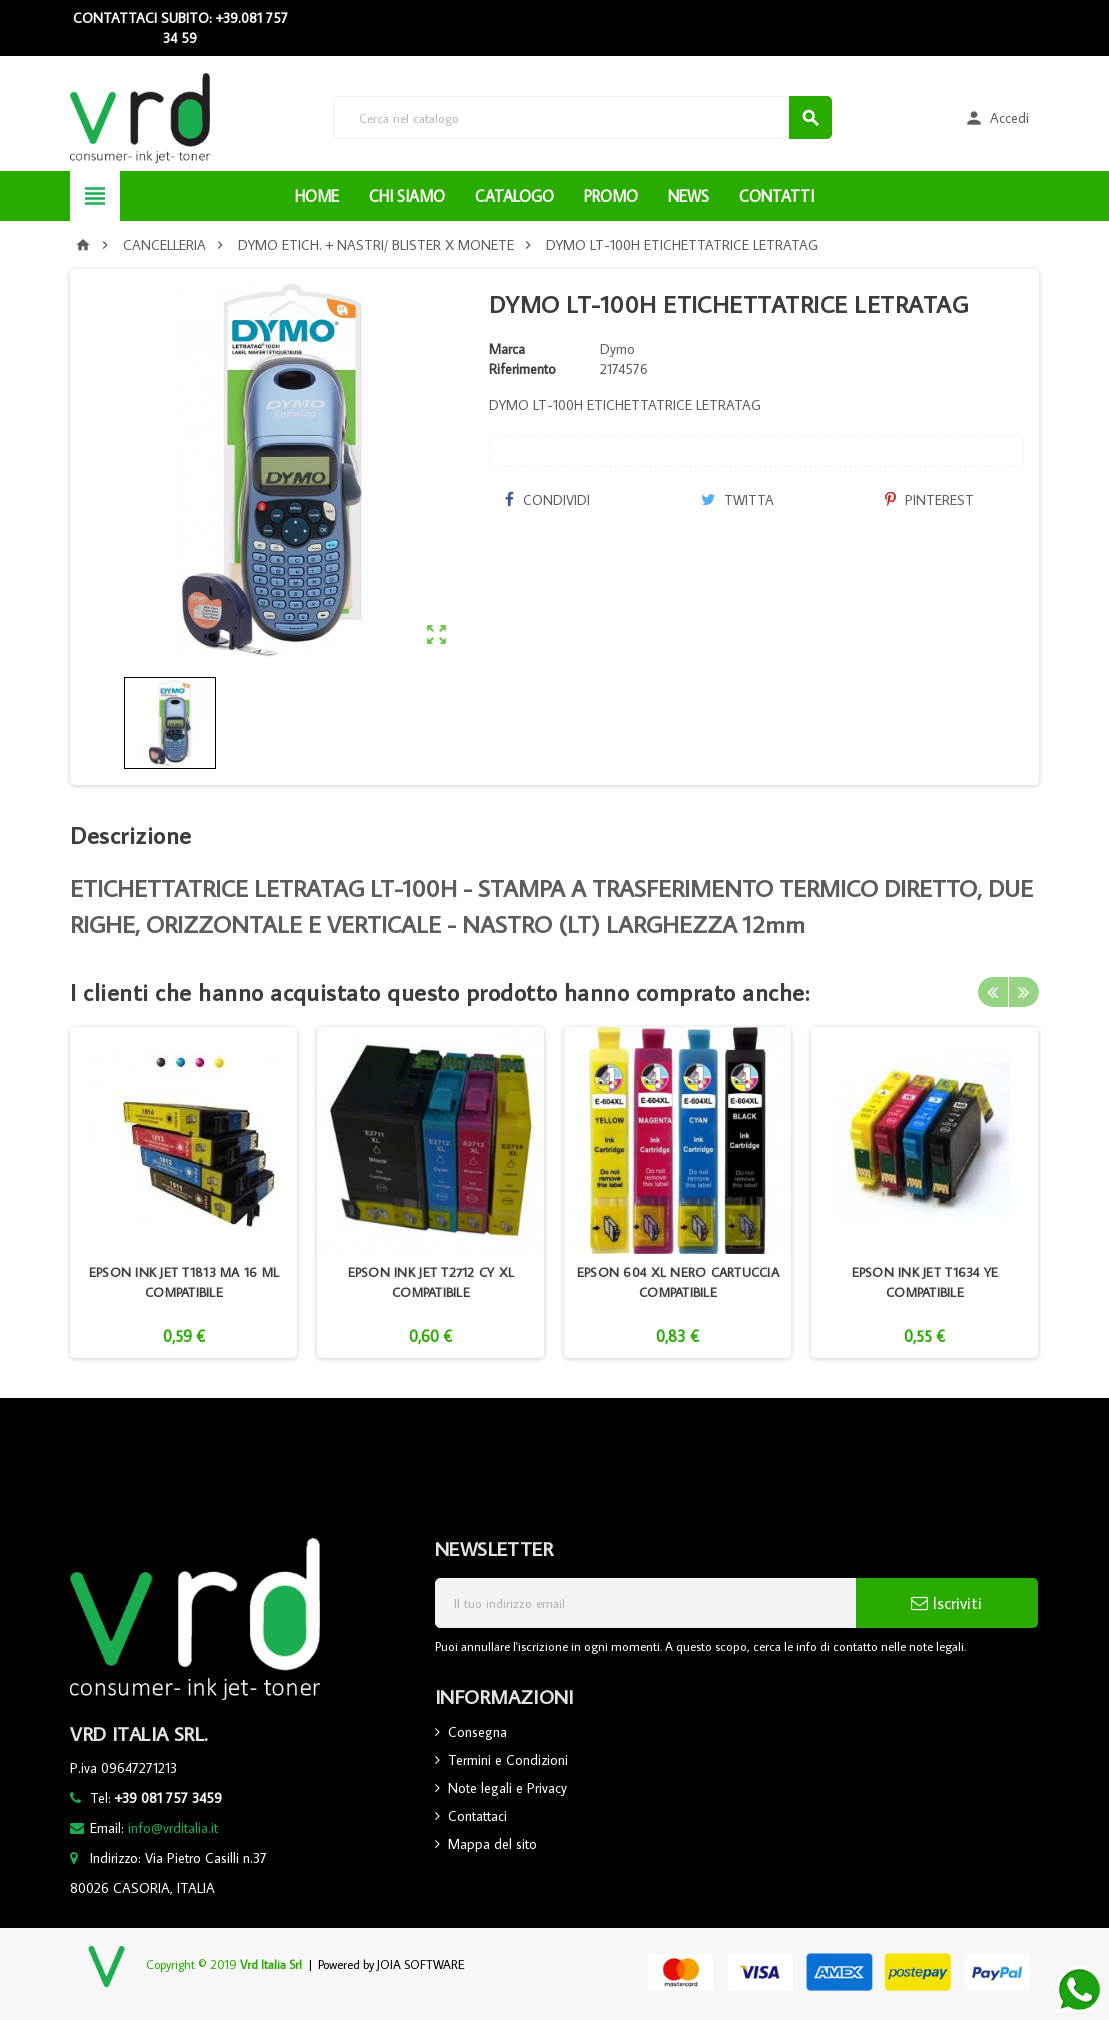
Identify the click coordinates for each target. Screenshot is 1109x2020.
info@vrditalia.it (173, 1828)
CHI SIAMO (407, 196)
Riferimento (522, 369)
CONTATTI (776, 196)
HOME (317, 196)
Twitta (737, 500)
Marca (507, 349)
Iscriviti (946, 1603)
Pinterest (929, 500)
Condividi (547, 500)
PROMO (611, 196)
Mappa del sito (492, 1844)
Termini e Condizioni (508, 1760)
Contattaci (477, 1816)
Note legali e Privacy (507, 1788)
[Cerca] (582, 117)
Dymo (617, 349)
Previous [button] (993, 992)
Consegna (477, 1732)
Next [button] (1024, 992)
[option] (183, 1192)
